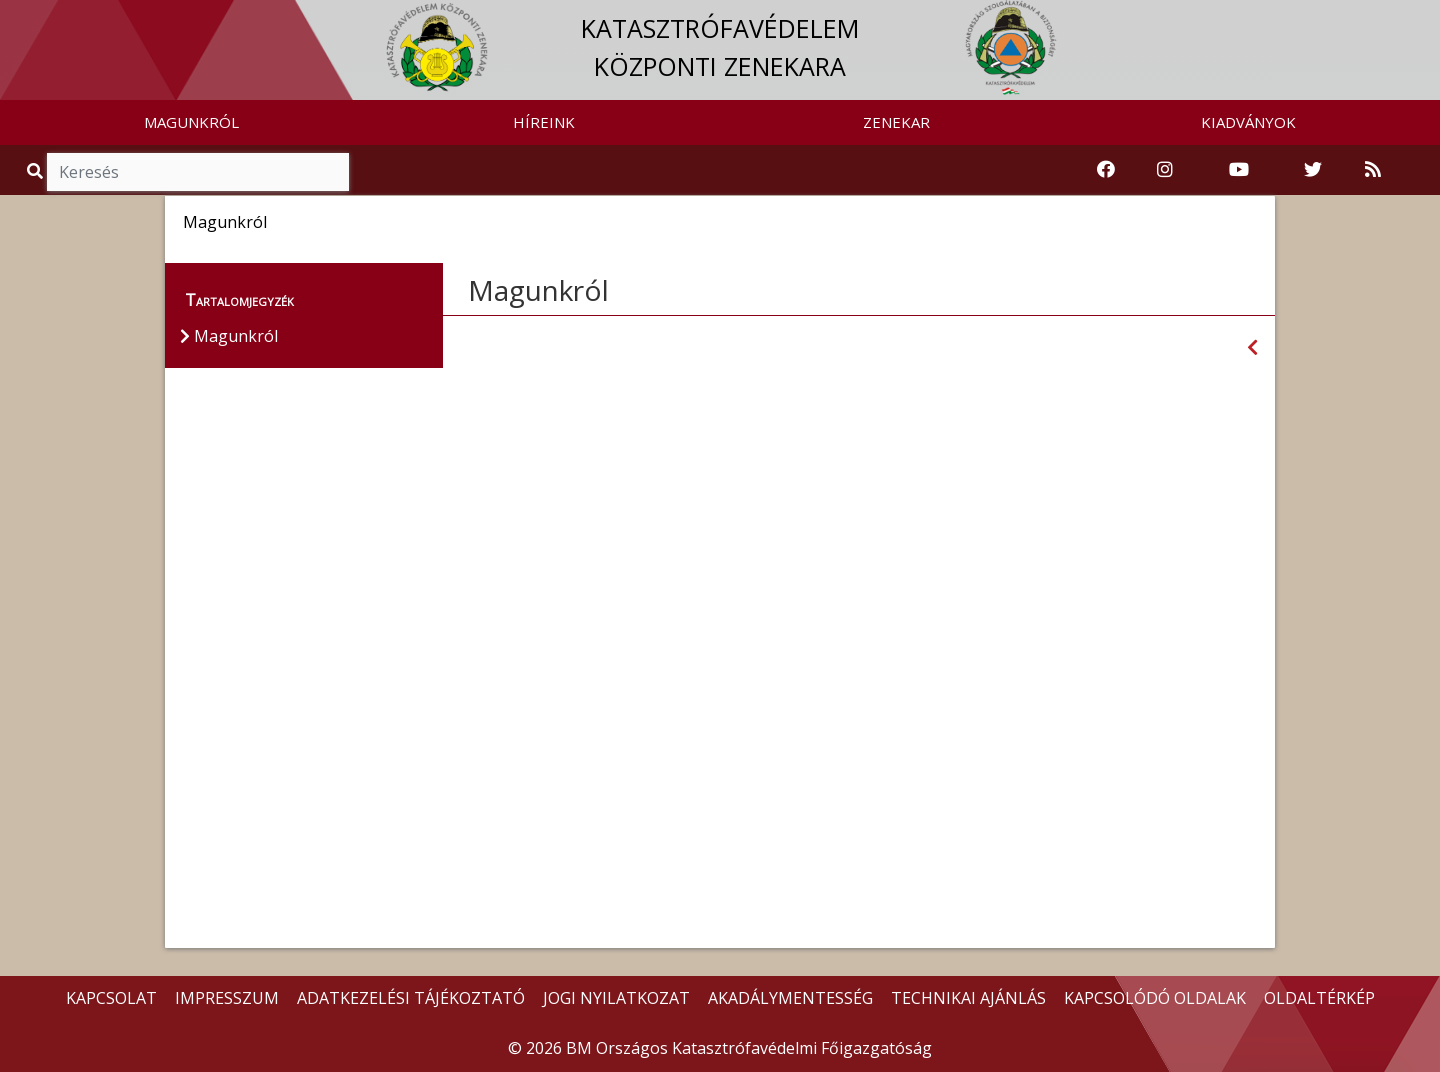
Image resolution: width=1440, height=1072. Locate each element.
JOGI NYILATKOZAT (616, 998)
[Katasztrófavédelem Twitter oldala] (1313, 170)
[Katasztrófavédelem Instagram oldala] (1165, 170)
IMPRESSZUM (227, 998)
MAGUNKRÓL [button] (191, 122)
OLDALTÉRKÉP (1319, 998)
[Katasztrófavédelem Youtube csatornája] (1239, 170)
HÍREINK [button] (544, 122)
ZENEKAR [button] (896, 122)
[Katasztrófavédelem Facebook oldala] (1106, 170)
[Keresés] (198, 172)
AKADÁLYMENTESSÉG (790, 998)
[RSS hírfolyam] (1373, 170)
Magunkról (538, 290)
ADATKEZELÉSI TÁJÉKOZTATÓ (411, 998)
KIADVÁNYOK (1248, 122)
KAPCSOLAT (111, 998)
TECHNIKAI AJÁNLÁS (968, 998)
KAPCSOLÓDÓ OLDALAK (1155, 998)
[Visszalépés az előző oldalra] (1252, 347)
